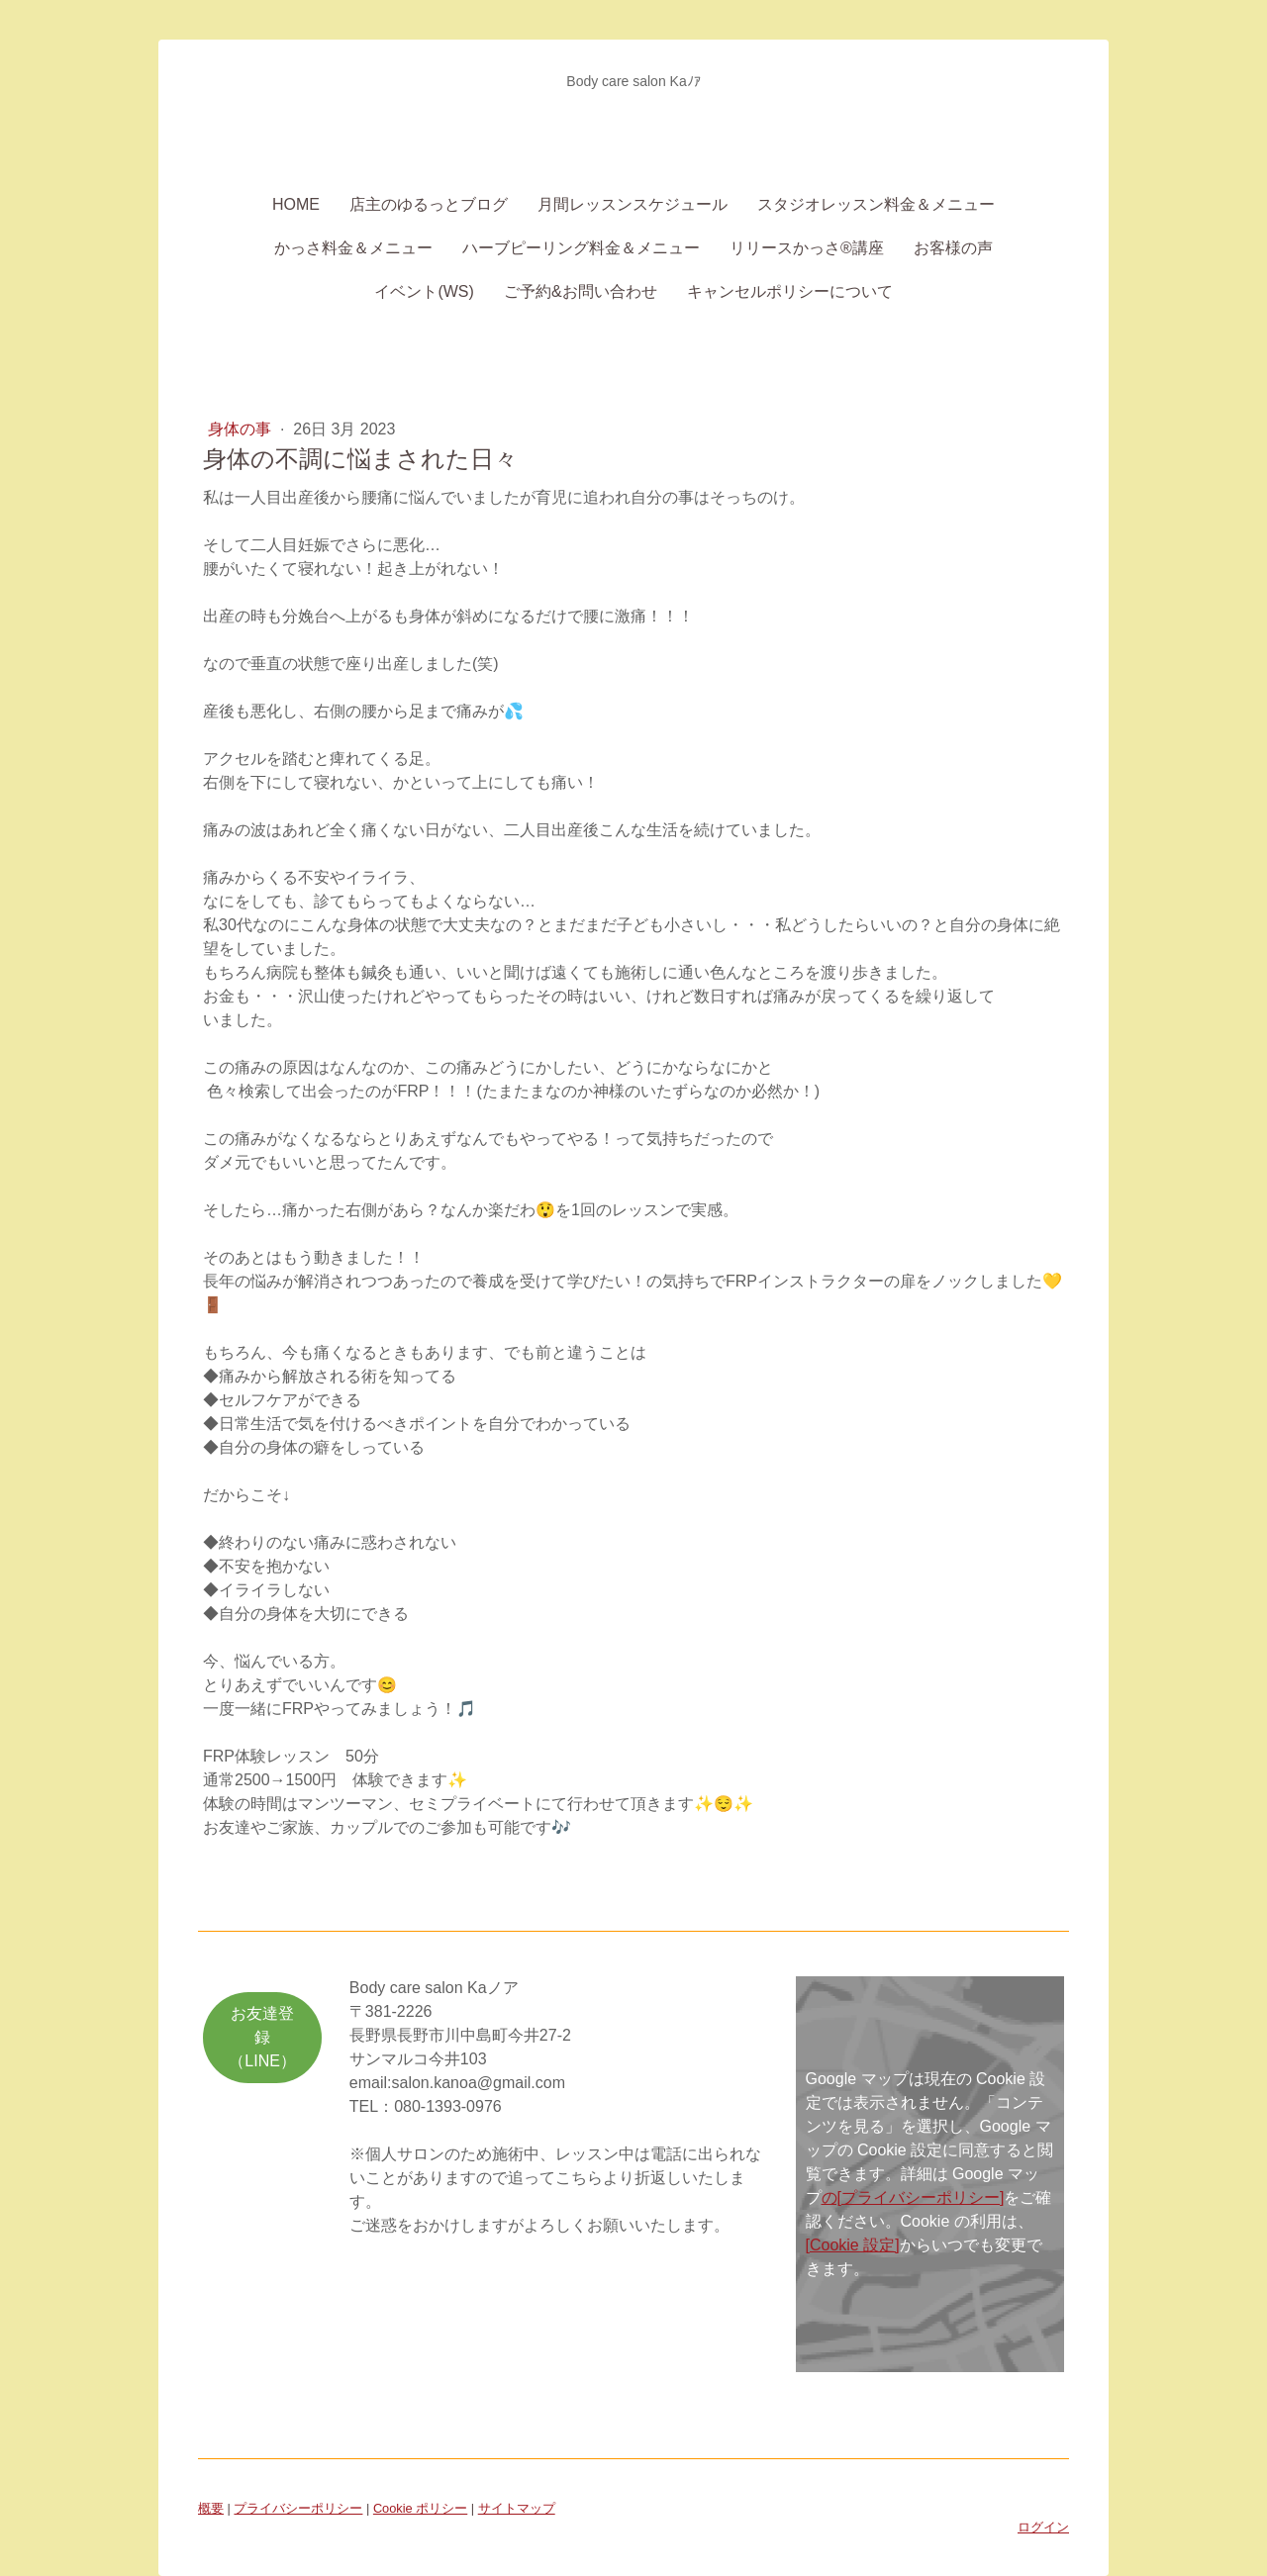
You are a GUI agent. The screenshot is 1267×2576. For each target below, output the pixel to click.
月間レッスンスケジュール (632, 204)
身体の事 (241, 429)
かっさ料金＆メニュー (353, 247)
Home (296, 204)
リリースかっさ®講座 (807, 247)
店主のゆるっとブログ (428, 204)
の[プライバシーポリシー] (913, 2197)
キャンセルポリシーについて (790, 291)
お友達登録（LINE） (262, 2037)
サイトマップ (516, 2508)
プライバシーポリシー (298, 2508)
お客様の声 (953, 247)
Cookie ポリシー (420, 2508)
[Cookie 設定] (853, 2245)
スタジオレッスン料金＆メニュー (876, 204)
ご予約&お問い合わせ (580, 291)
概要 (211, 2508)
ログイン (1043, 2527)
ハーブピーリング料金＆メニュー (581, 247)
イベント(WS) (423, 291)
